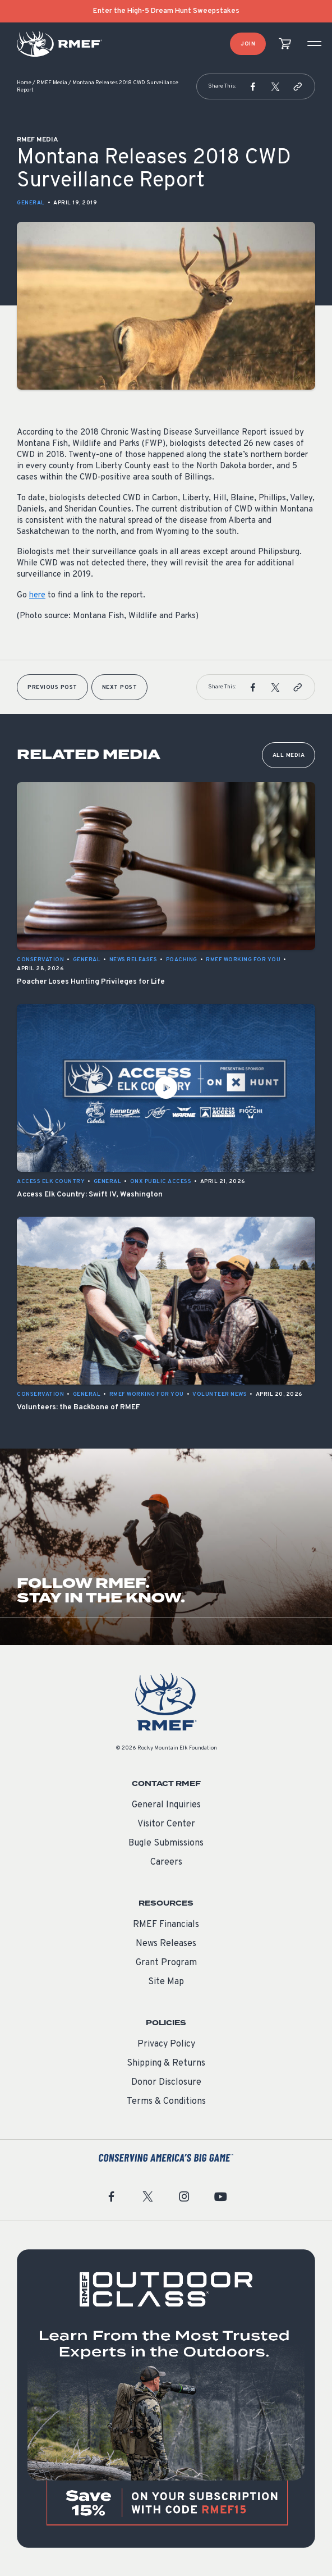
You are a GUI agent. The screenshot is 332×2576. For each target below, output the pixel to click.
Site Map (166, 1982)
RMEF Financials (166, 1924)
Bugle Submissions (166, 1843)
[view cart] (285, 44)
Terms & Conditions (166, 2101)
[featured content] (166, 2398)
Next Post (119, 687)
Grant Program (166, 1962)
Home (24, 82)
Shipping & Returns (166, 2063)
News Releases (166, 1943)
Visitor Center (166, 1824)
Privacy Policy (166, 2044)
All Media (289, 755)
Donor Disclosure (166, 2082)
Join (248, 44)
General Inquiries (166, 1805)
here (37, 595)
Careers (166, 1862)
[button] (253, 86)
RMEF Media (51, 82)
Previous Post (52, 687)
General (31, 203)
